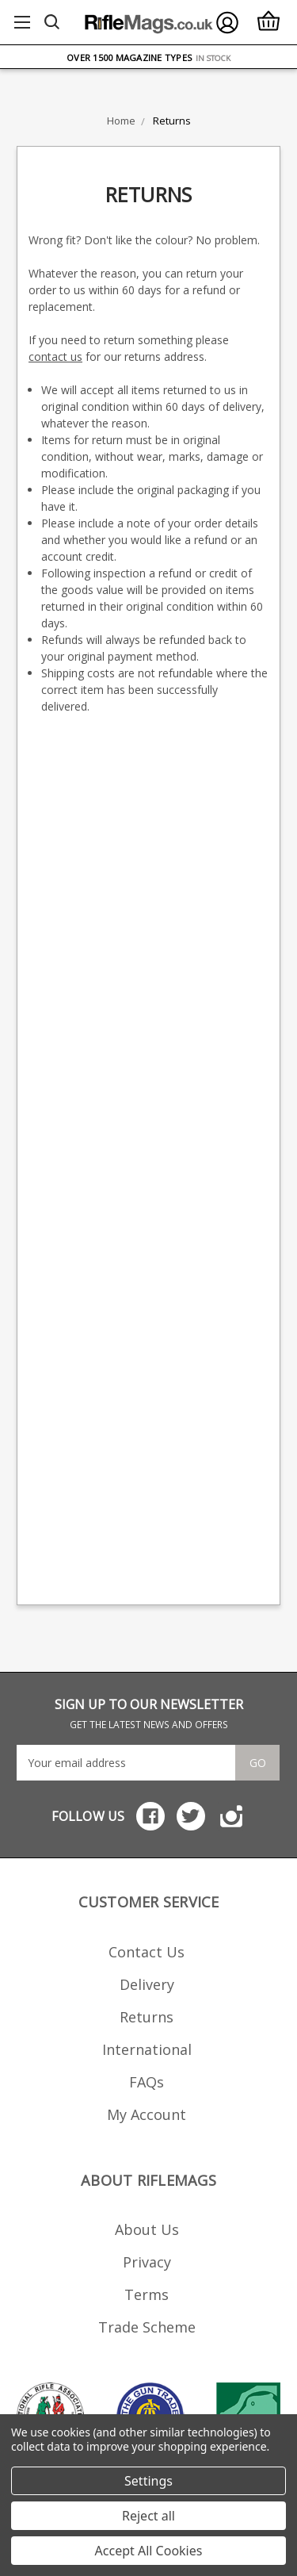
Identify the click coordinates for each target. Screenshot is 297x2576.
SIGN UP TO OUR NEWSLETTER (149, 1713)
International (147, 2049)
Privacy (147, 2261)
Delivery (147, 1984)
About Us (147, 2229)
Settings (148, 2481)
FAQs (146, 2081)
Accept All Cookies (149, 2550)
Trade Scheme (147, 2326)
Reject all (148, 2515)
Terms (146, 2294)
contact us (55, 356)
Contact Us (147, 1951)
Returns (146, 2016)
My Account (146, 2114)
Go (257, 1762)
